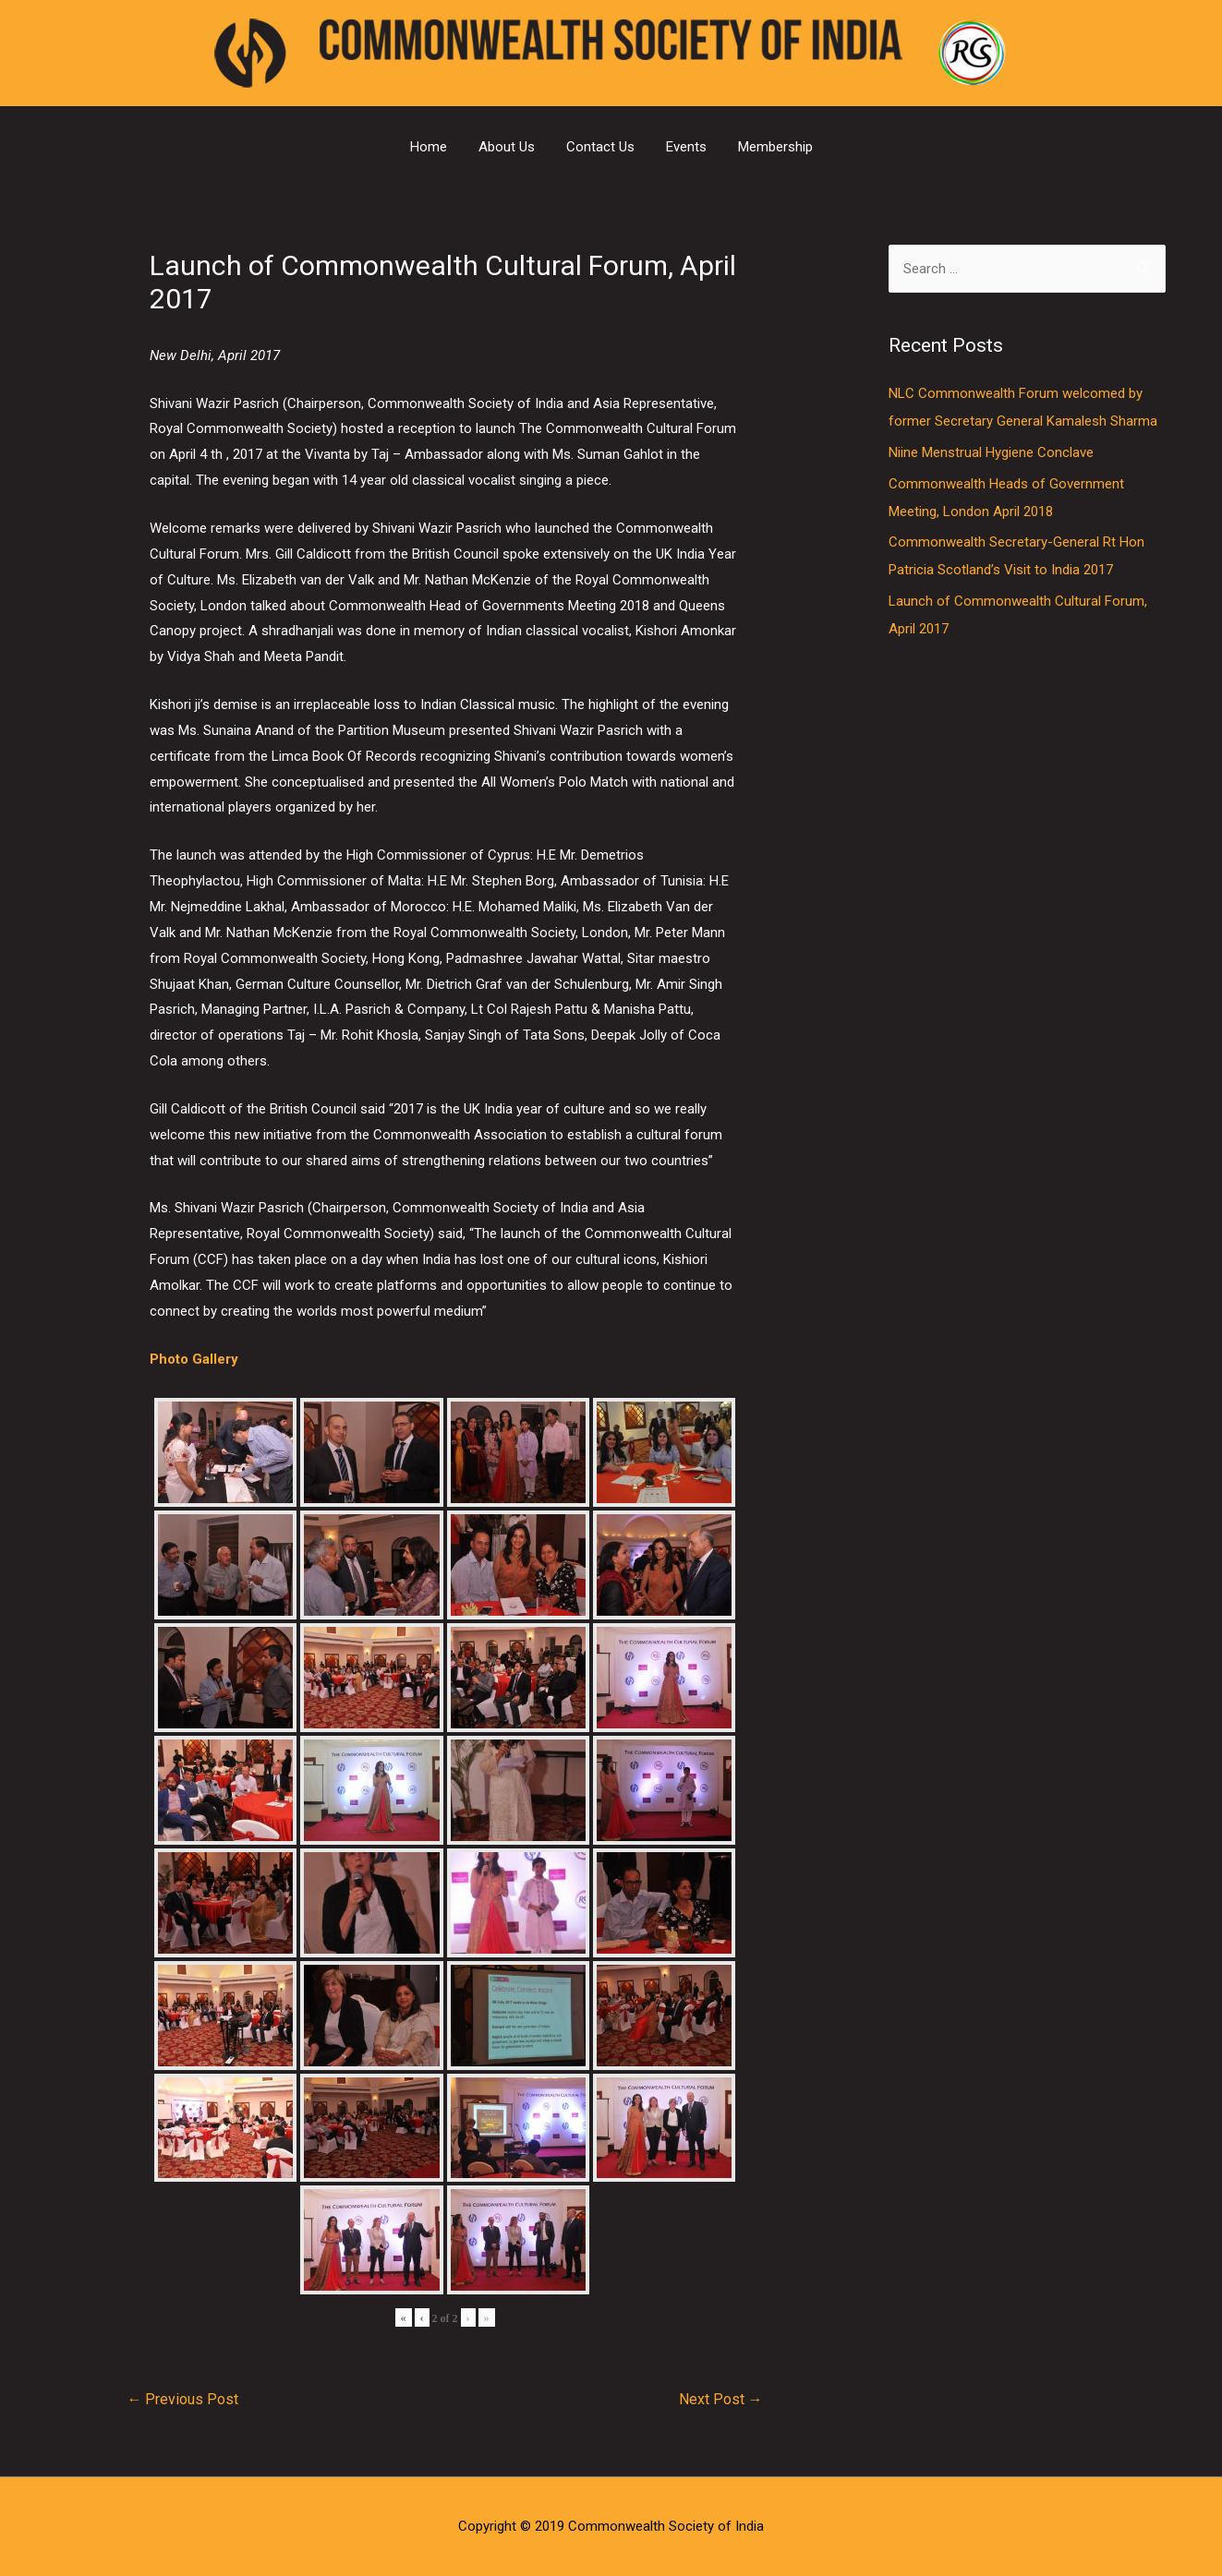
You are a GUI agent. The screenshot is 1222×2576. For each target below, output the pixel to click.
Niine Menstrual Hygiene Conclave (991, 452)
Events (686, 146)
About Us (506, 146)
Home (428, 146)
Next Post (721, 2399)
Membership (775, 146)
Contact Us (600, 146)
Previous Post (182, 2399)
